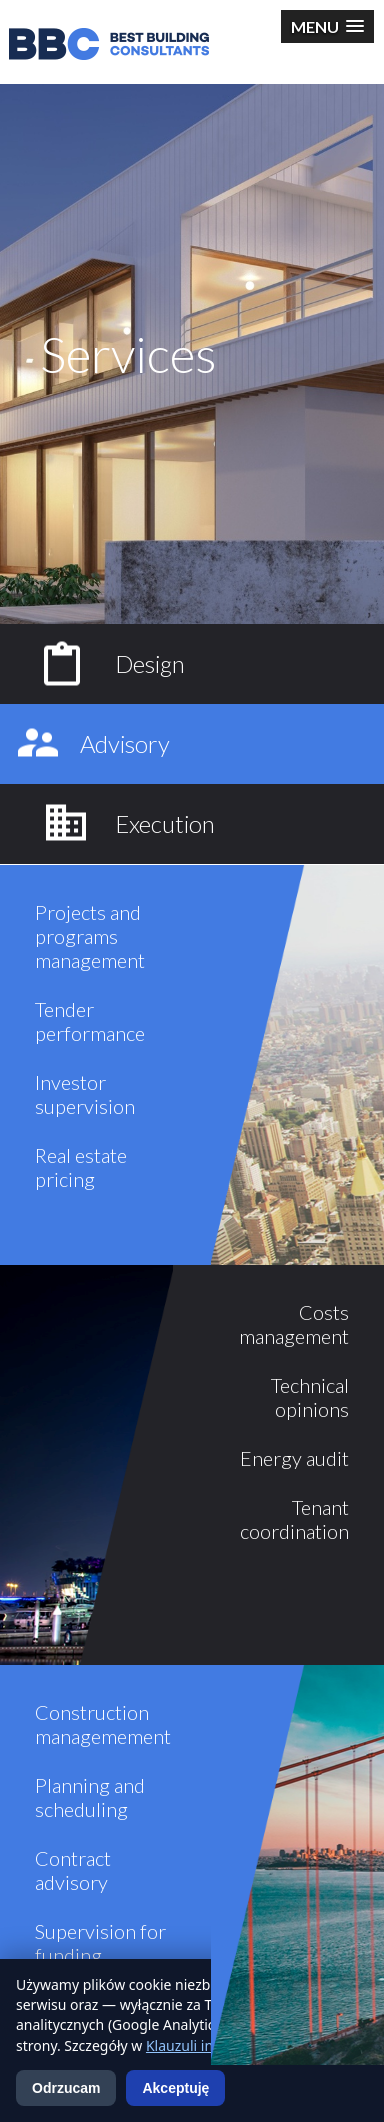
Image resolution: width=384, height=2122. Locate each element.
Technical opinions (310, 1397)
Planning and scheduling (90, 1797)
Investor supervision (85, 1094)
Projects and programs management (90, 936)
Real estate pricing (81, 1167)
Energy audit (294, 1458)
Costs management (294, 1324)
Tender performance (90, 1021)
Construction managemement (103, 1724)
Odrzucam (66, 2088)
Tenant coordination (294, 1519)
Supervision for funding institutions (100, 1955)
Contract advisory (73, 1870)
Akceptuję (175, 2088)
